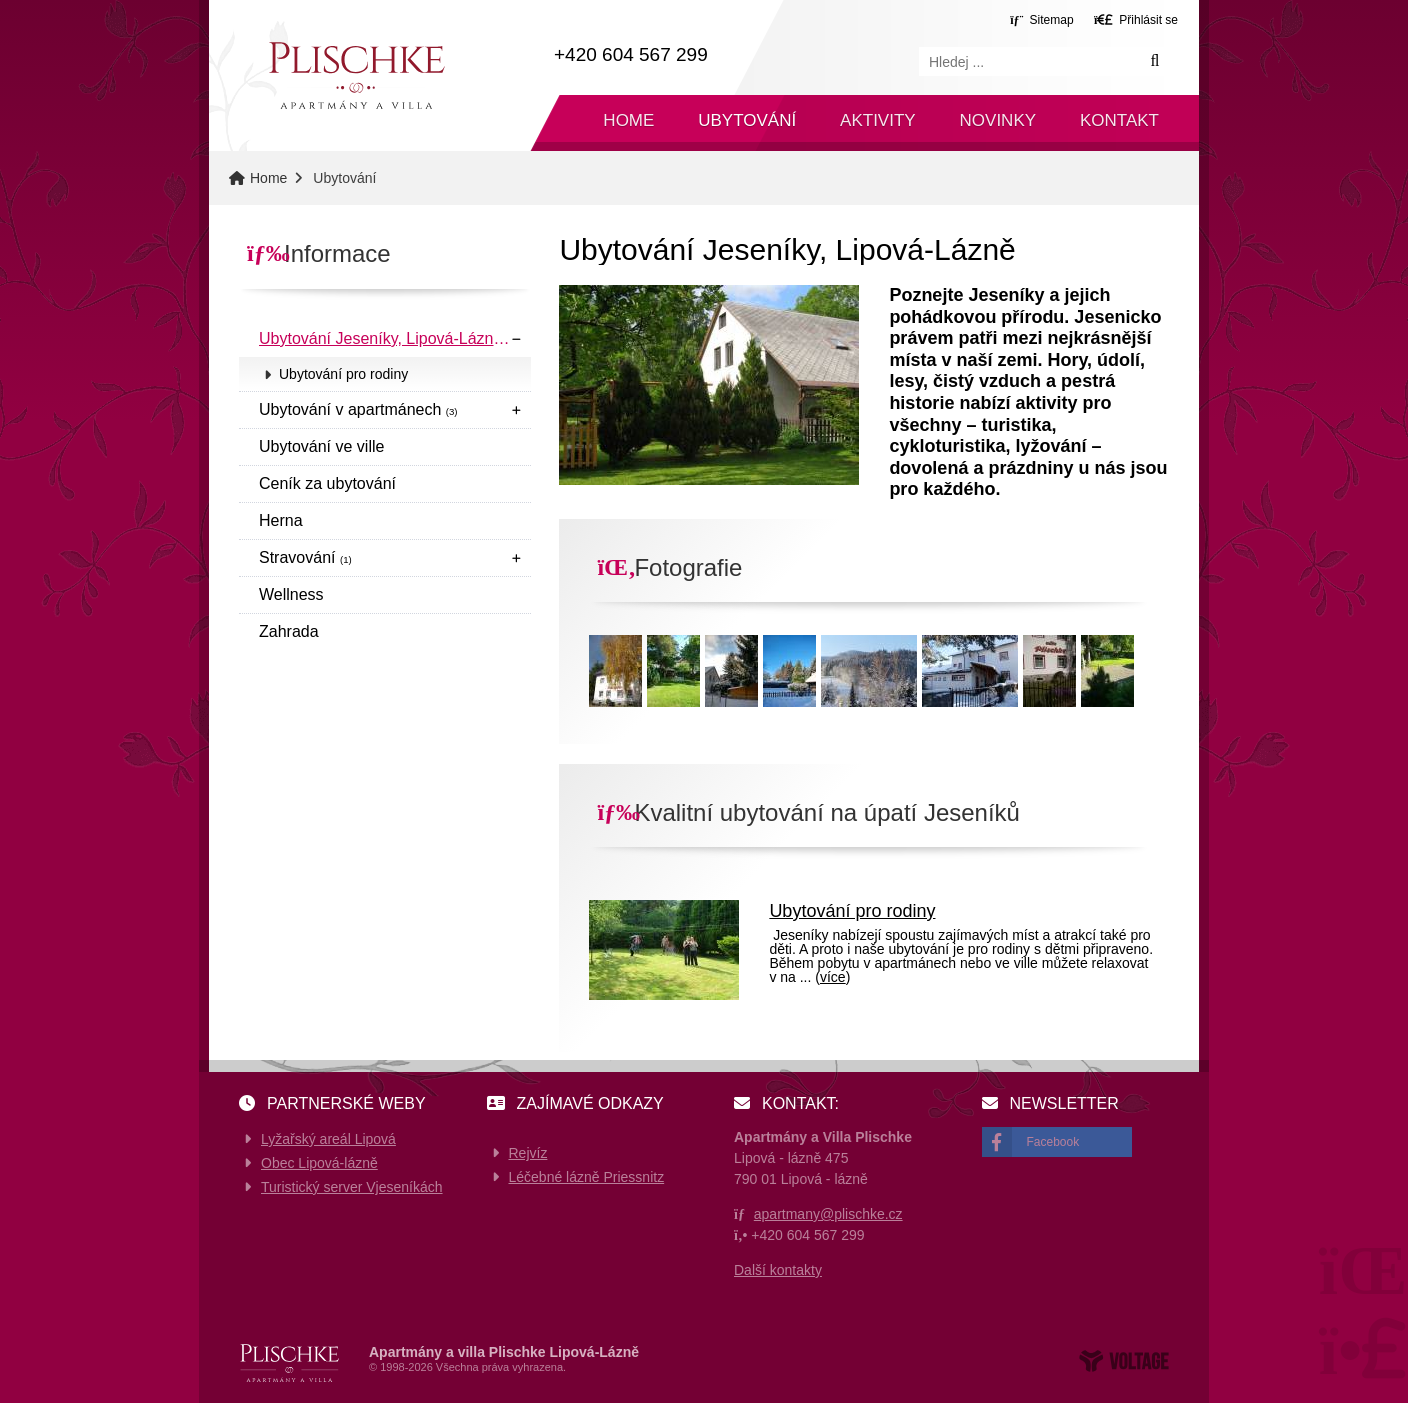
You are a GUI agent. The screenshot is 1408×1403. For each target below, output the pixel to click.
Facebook (1053, 1142)
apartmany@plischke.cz (828, 1214)
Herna (281, 520)
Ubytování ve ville (321, 446)
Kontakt (1119, 120)
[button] (1136, 19)
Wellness (291, 594)
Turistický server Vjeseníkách (352, 1187)
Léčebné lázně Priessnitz (587, 1177)
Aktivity (878, 120)
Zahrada (289, 631)
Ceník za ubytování (327, 483)
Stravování (305, 557)
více (833, 977)
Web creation (1124, 1361)
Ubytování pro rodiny (343, 374)
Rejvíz (528, 1153)
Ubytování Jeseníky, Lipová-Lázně (389, 338)
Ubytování (747, 120)
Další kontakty (778, 1270)
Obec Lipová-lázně (319, 1163)
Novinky (998, 120)
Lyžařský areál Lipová (328, 1139)
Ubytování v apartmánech (358, 409)
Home (356, 75)
